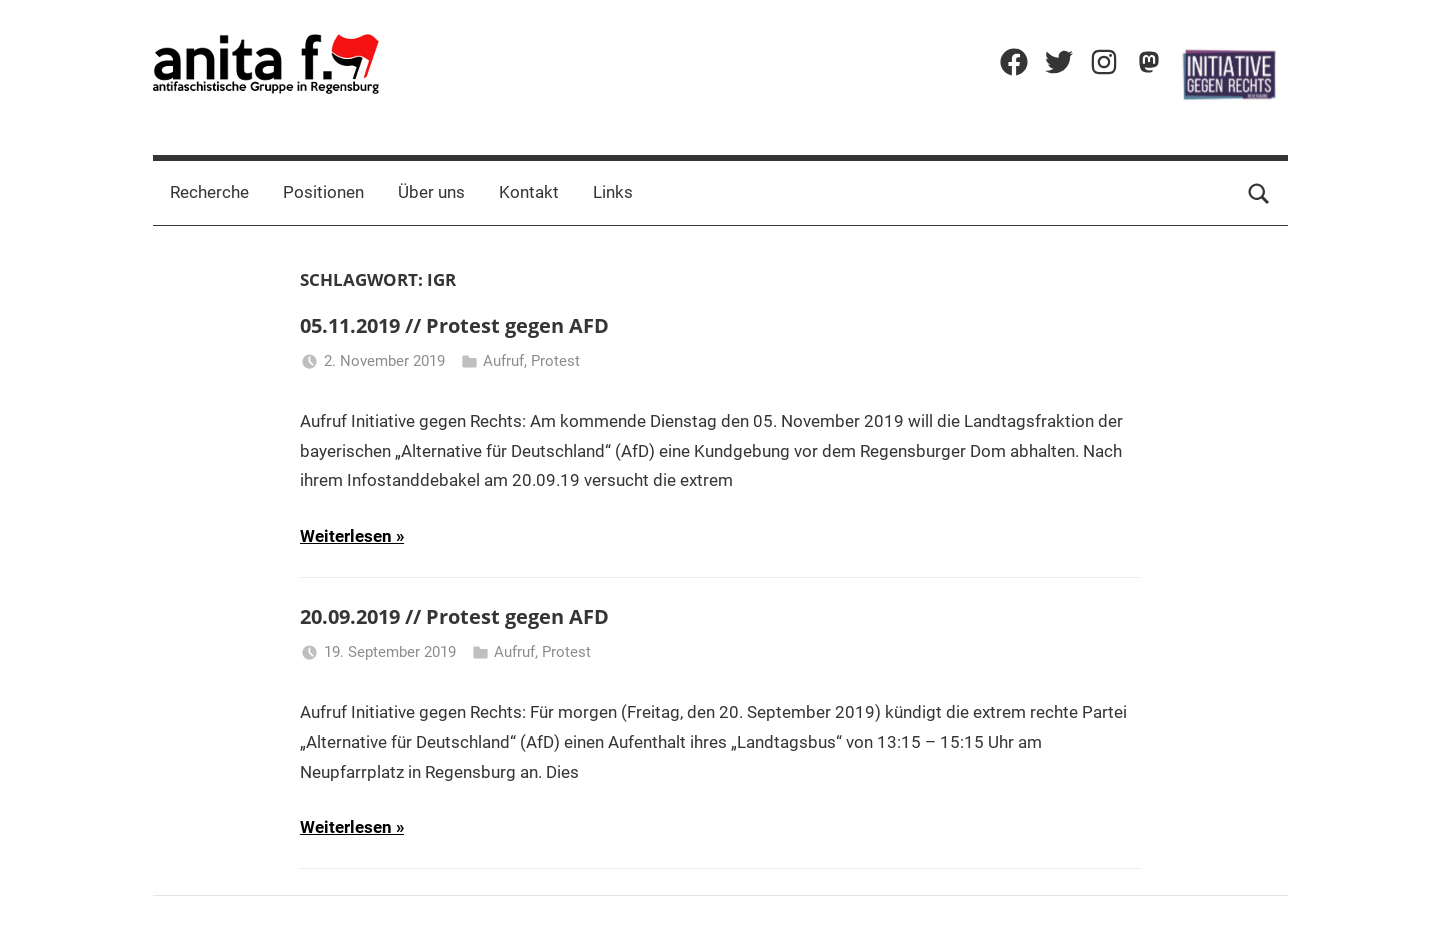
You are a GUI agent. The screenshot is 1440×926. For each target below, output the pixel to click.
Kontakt (529, 192)
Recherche (209, 192)
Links (613, 192)
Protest (555, 361)
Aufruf (503, 361)
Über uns (431, 192)
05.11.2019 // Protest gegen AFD (454, 325)
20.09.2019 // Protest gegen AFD (454, 616)
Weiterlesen (346, 536)
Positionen (323, 192)
